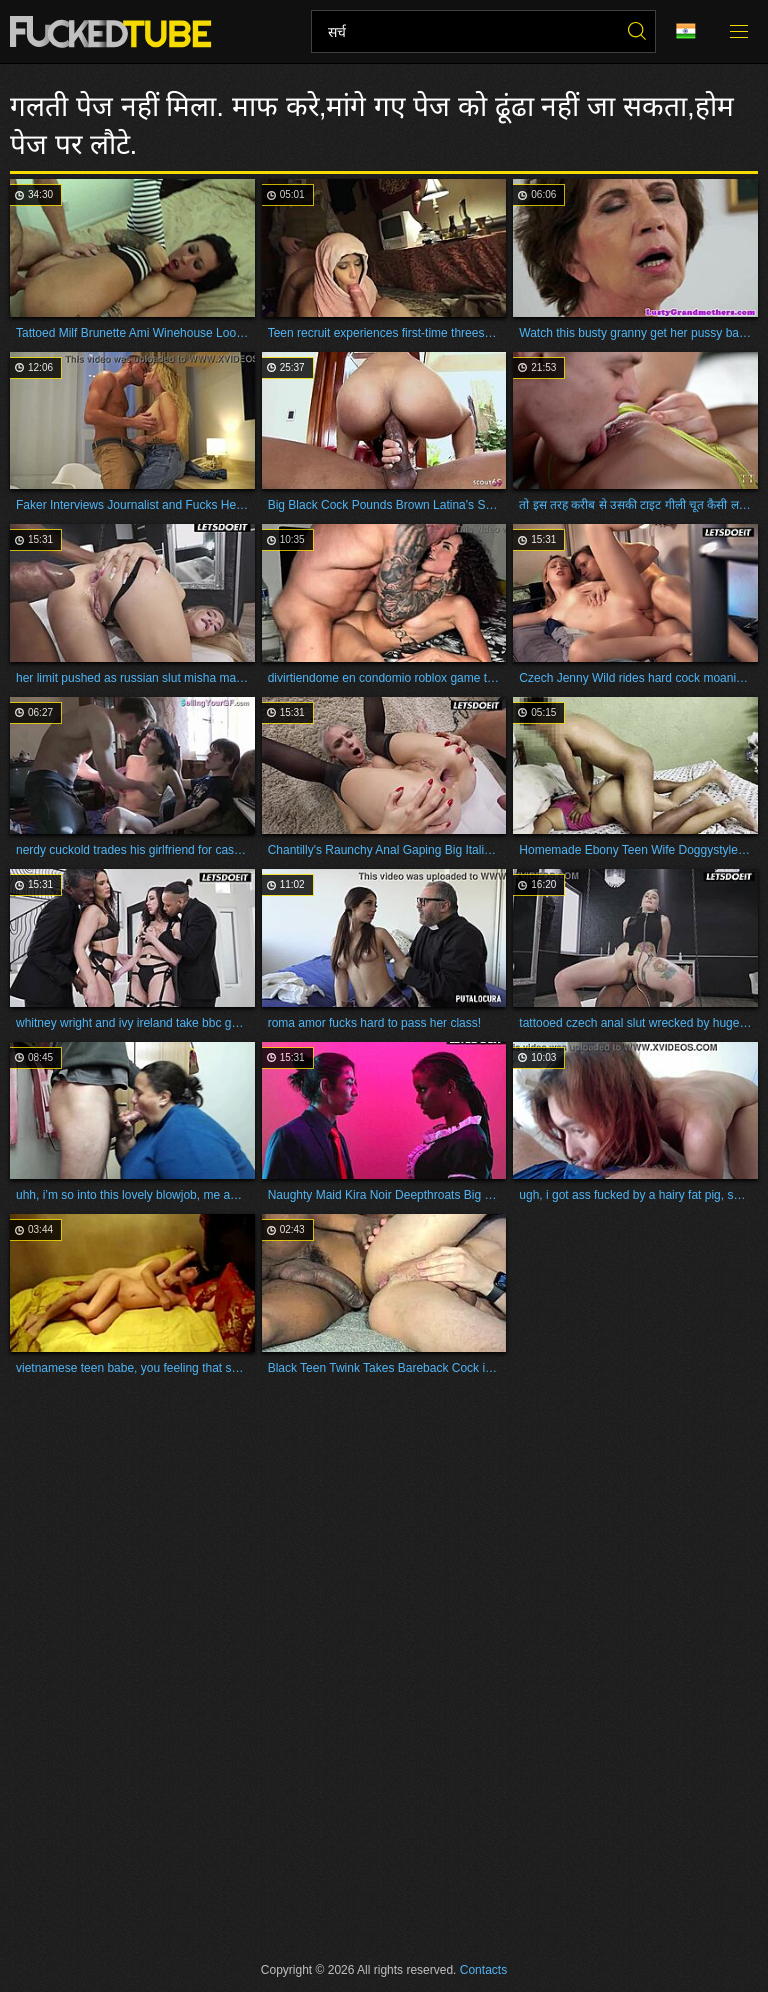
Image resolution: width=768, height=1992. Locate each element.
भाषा (686, 31)
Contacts (483, 1970)
